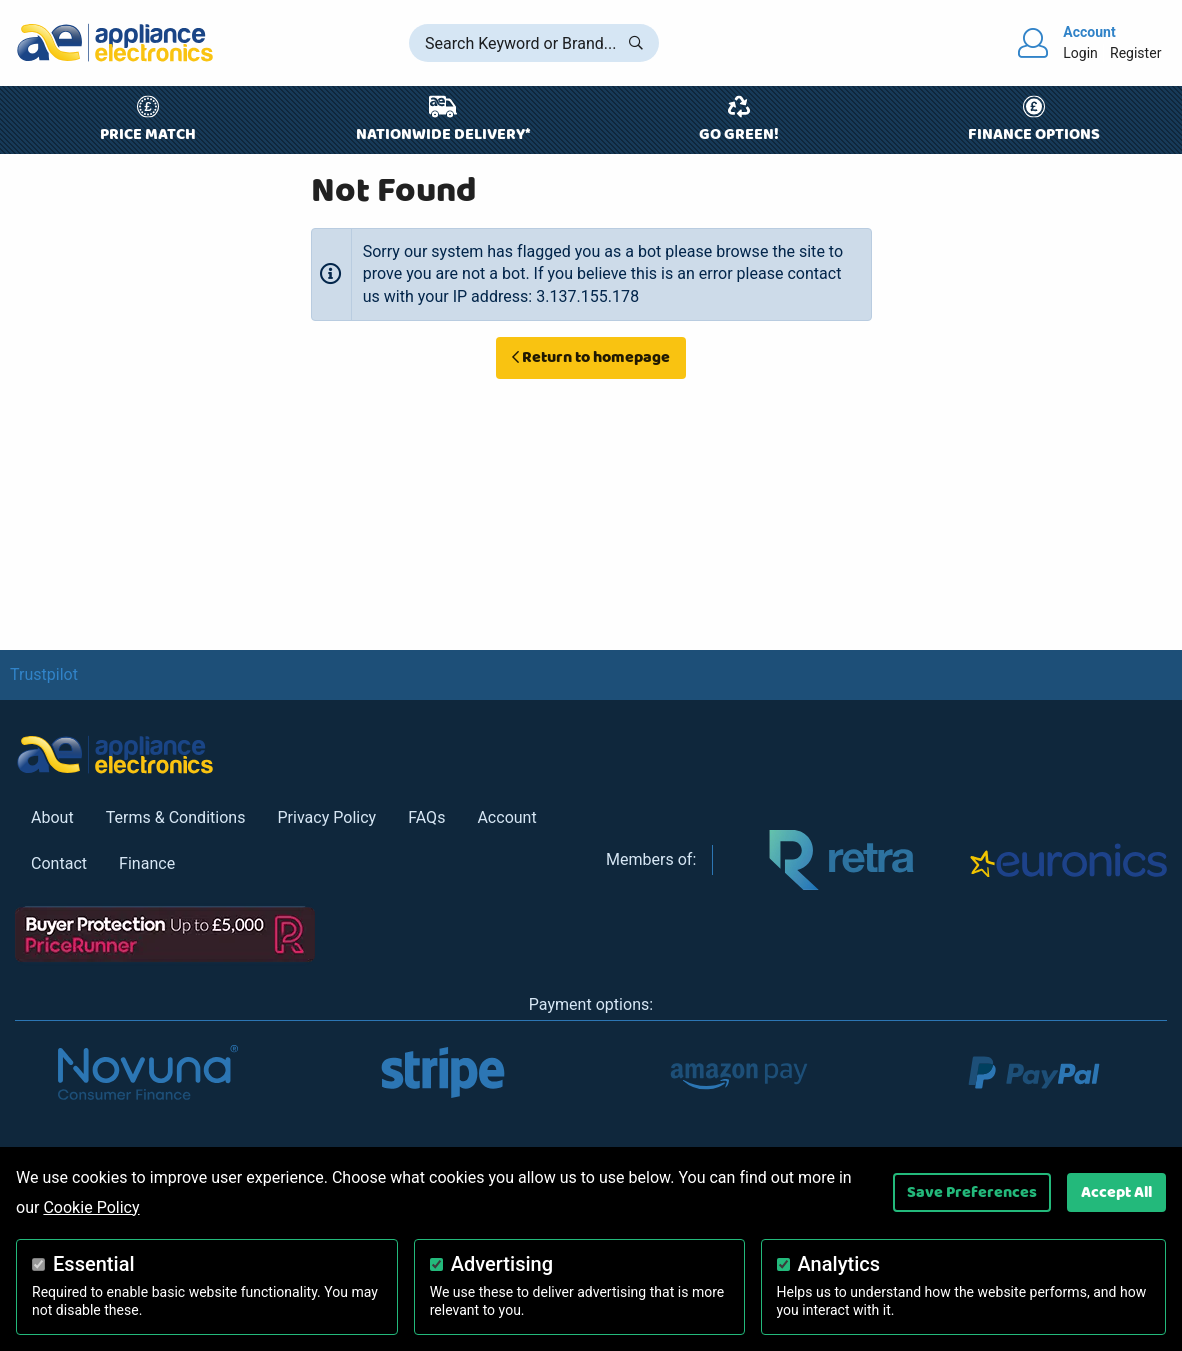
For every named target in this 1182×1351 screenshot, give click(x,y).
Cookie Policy (91, 1207)
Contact (59, 863)
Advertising (502, 1264)
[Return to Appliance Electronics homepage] (115, 42)
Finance (147, 863)
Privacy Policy (326, 817)
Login (1080, 53)
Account (506, 817)
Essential (94, 1264)
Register (1135, 53)
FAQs (426, 817)
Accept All (1116, 1192)
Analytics (839, 1264)
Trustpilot (44, 674)
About (52, 817)
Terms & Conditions (176, 817)
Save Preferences (972, 1192)
